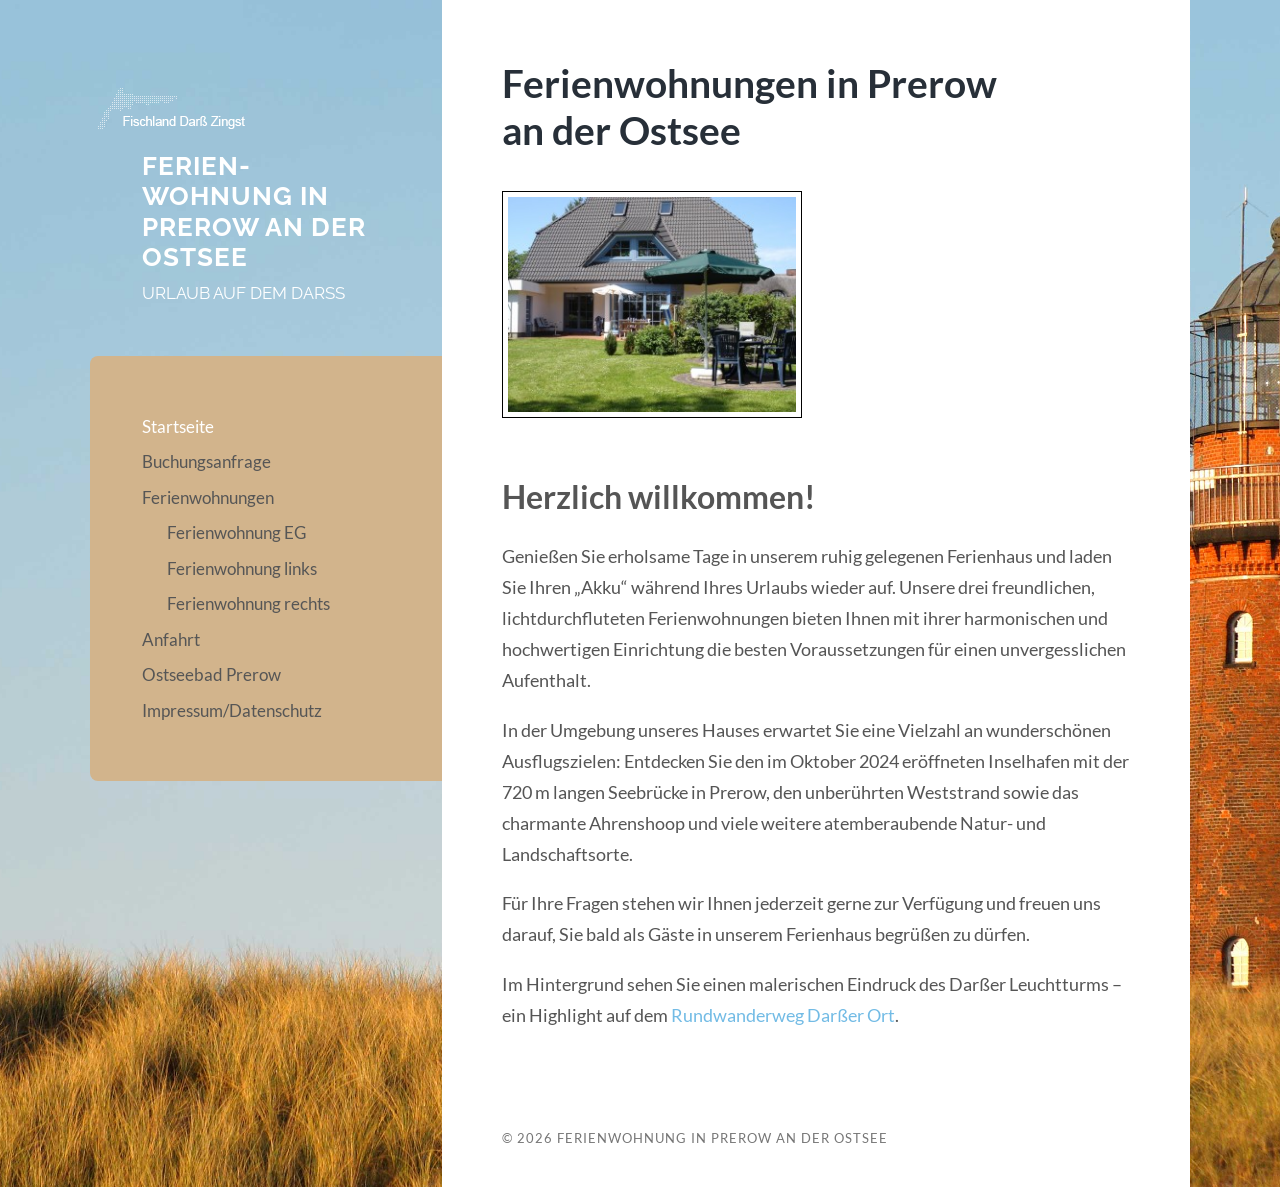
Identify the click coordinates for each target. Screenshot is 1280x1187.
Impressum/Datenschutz (232, 710)
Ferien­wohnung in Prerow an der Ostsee (254, 212)
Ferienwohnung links (242, 568)
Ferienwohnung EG (236, 532)
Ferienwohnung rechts (248, 603)
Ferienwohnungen (208, 497)
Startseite (178, 426)
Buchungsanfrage (206, 461)
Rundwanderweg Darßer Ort (783, 1015)
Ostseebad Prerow (211, 674)
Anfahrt (171, 639)
